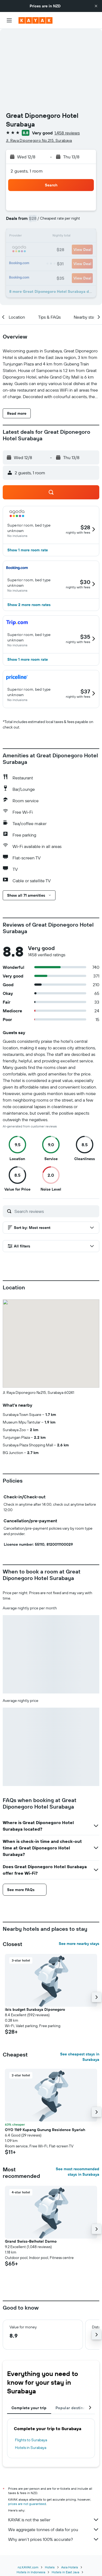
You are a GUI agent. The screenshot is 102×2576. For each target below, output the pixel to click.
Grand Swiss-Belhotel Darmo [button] (31, 2241)
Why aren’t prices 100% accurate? (53, 2539)
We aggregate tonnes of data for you (53, 2529)
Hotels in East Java (65, 2572)
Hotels (50, 2567)
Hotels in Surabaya (30, 2447)
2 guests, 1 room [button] (27, 171)
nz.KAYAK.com (28, 2567)
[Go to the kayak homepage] (35, 20)
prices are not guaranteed (27, 2504)
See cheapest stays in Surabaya (79, 2057)
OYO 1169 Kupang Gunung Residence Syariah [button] (45, 2129)
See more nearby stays (79, 1943)
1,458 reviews (67, 133)
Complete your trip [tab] (29, 2407)
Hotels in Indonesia (31, 2572)
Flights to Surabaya (31, 2439)
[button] (96, 6)
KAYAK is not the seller (53, 2519)
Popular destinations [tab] (75, 2407)
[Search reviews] (55, 1211)
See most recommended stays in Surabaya (77, 2171)
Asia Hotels (69, 2567)
